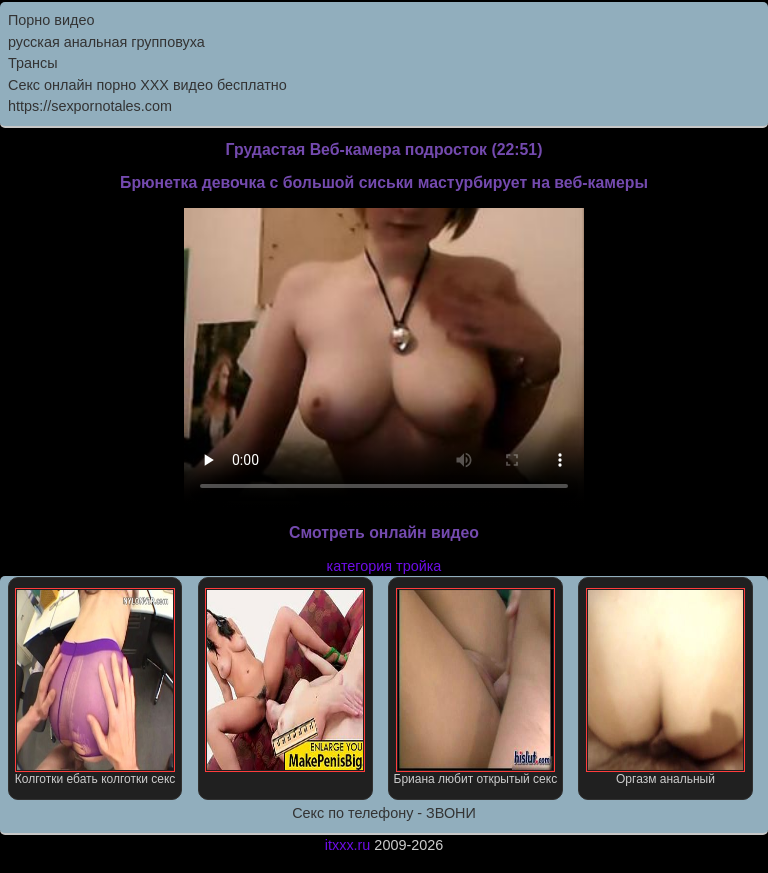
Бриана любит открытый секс (476, 687)
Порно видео (51, 20)
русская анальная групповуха (106, 42)
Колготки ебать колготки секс (95, 687)
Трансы (32, 63)
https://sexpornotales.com (90, 106)
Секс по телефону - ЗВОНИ (384, 813)
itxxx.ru (348, 845)
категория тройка (384, 566)
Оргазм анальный (666, 687)
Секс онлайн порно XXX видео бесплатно (147, 85)
